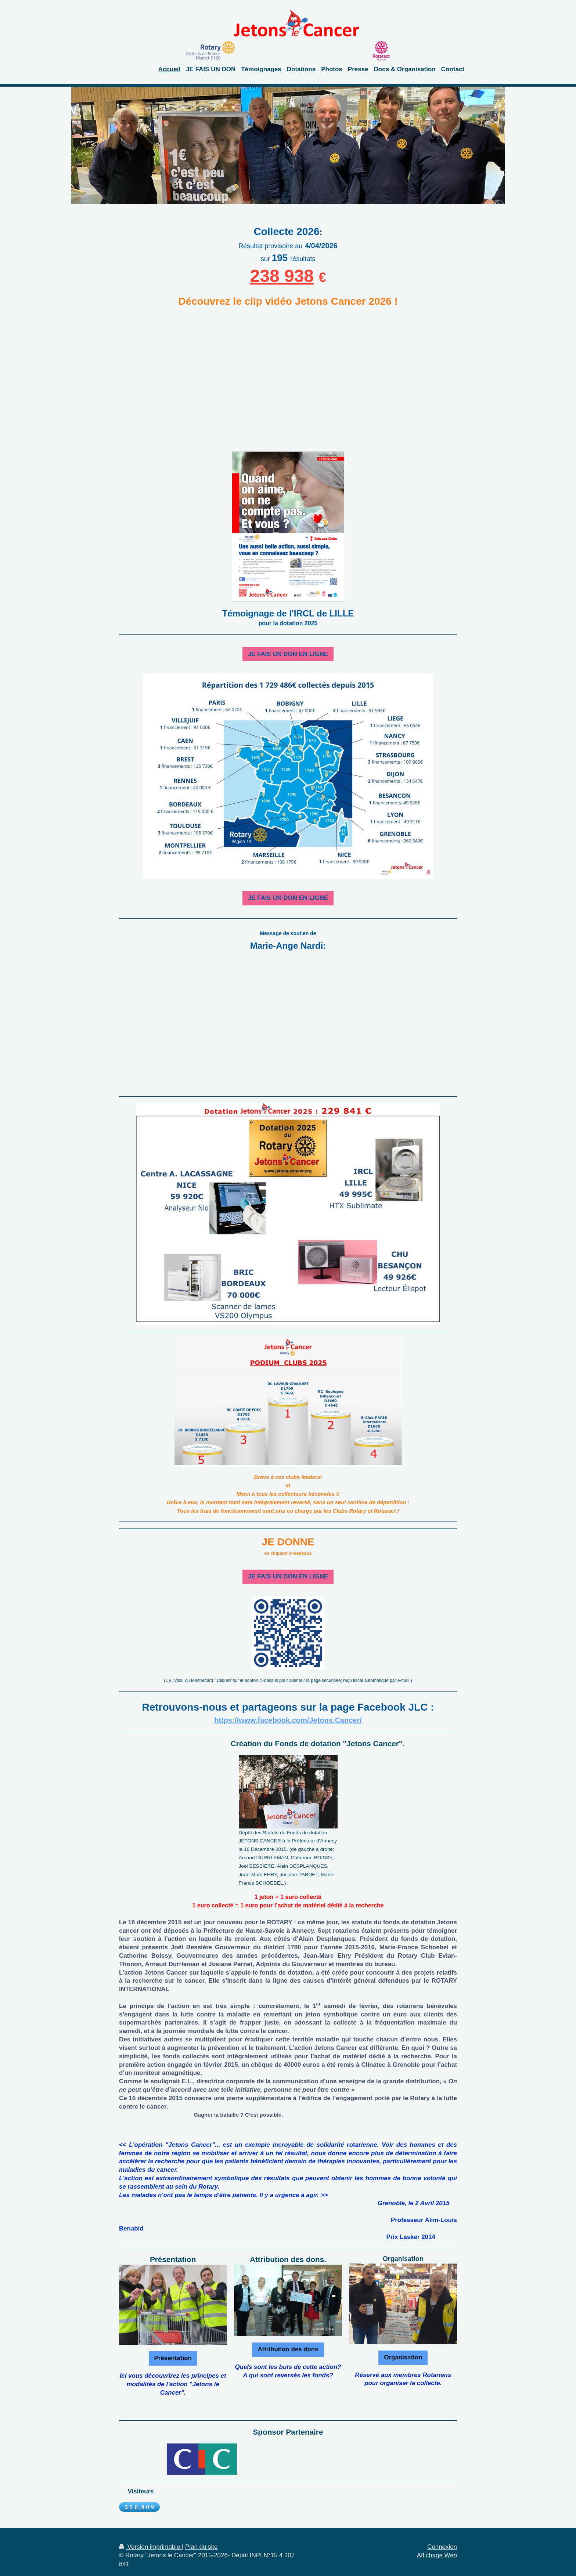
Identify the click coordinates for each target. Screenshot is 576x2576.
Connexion (442, 2546)
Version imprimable (150, 2546)
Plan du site (201, 2546)
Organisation (403, 2357)
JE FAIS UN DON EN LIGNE (288, 654)
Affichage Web (437, 2555)
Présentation (173, 2358)
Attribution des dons (288, 2349)
